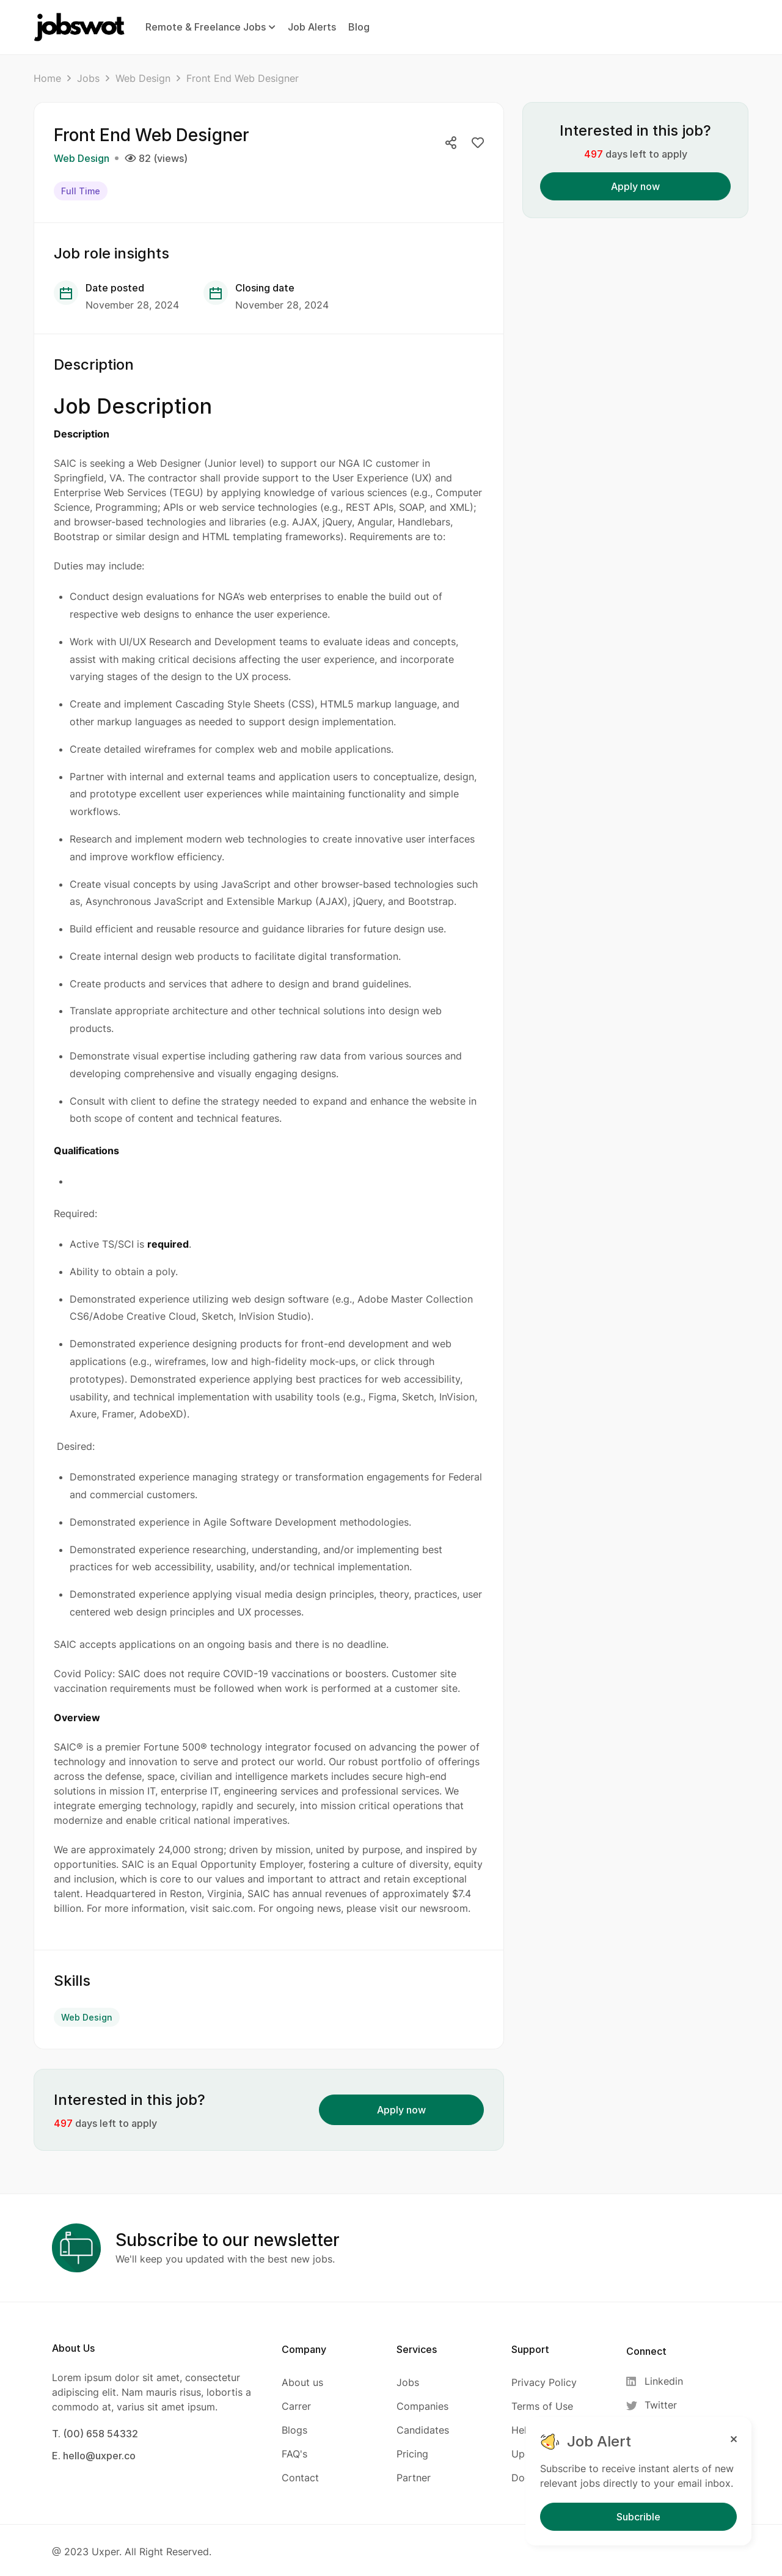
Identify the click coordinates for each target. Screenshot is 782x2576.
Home (47, 78)
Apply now (401, 2107)
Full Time (80, 190)
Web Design (142, 78)
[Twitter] (658, 2403)
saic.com (232, 1907)
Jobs (88, 78)
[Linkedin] (658, 2379)
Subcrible (638, 2517)
